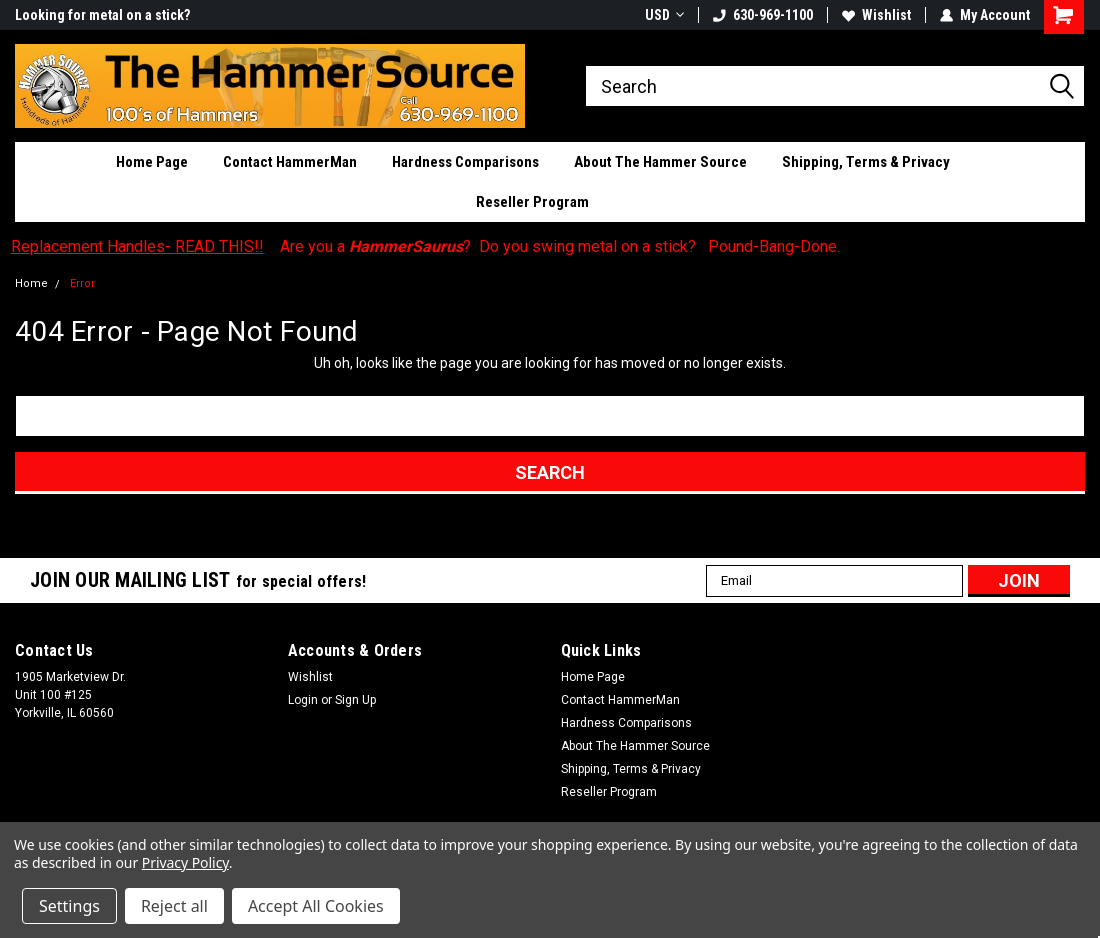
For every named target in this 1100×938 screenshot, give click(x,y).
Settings (69, 906)
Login (303, 700)
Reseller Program (532, 202)
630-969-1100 (763, 15)
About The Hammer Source (660, 162)
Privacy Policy (185, 862)
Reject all (174, 906)
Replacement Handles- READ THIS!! (137, 246)
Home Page (152, 162)
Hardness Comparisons (465, 162)
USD (664, 15)
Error (82, 283)
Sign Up (355, 700)
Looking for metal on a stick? (102, 15)
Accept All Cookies (316, 906)
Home (31, 283)
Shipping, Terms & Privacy (866, 162)
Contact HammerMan (290, 162)
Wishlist (876, 15)
